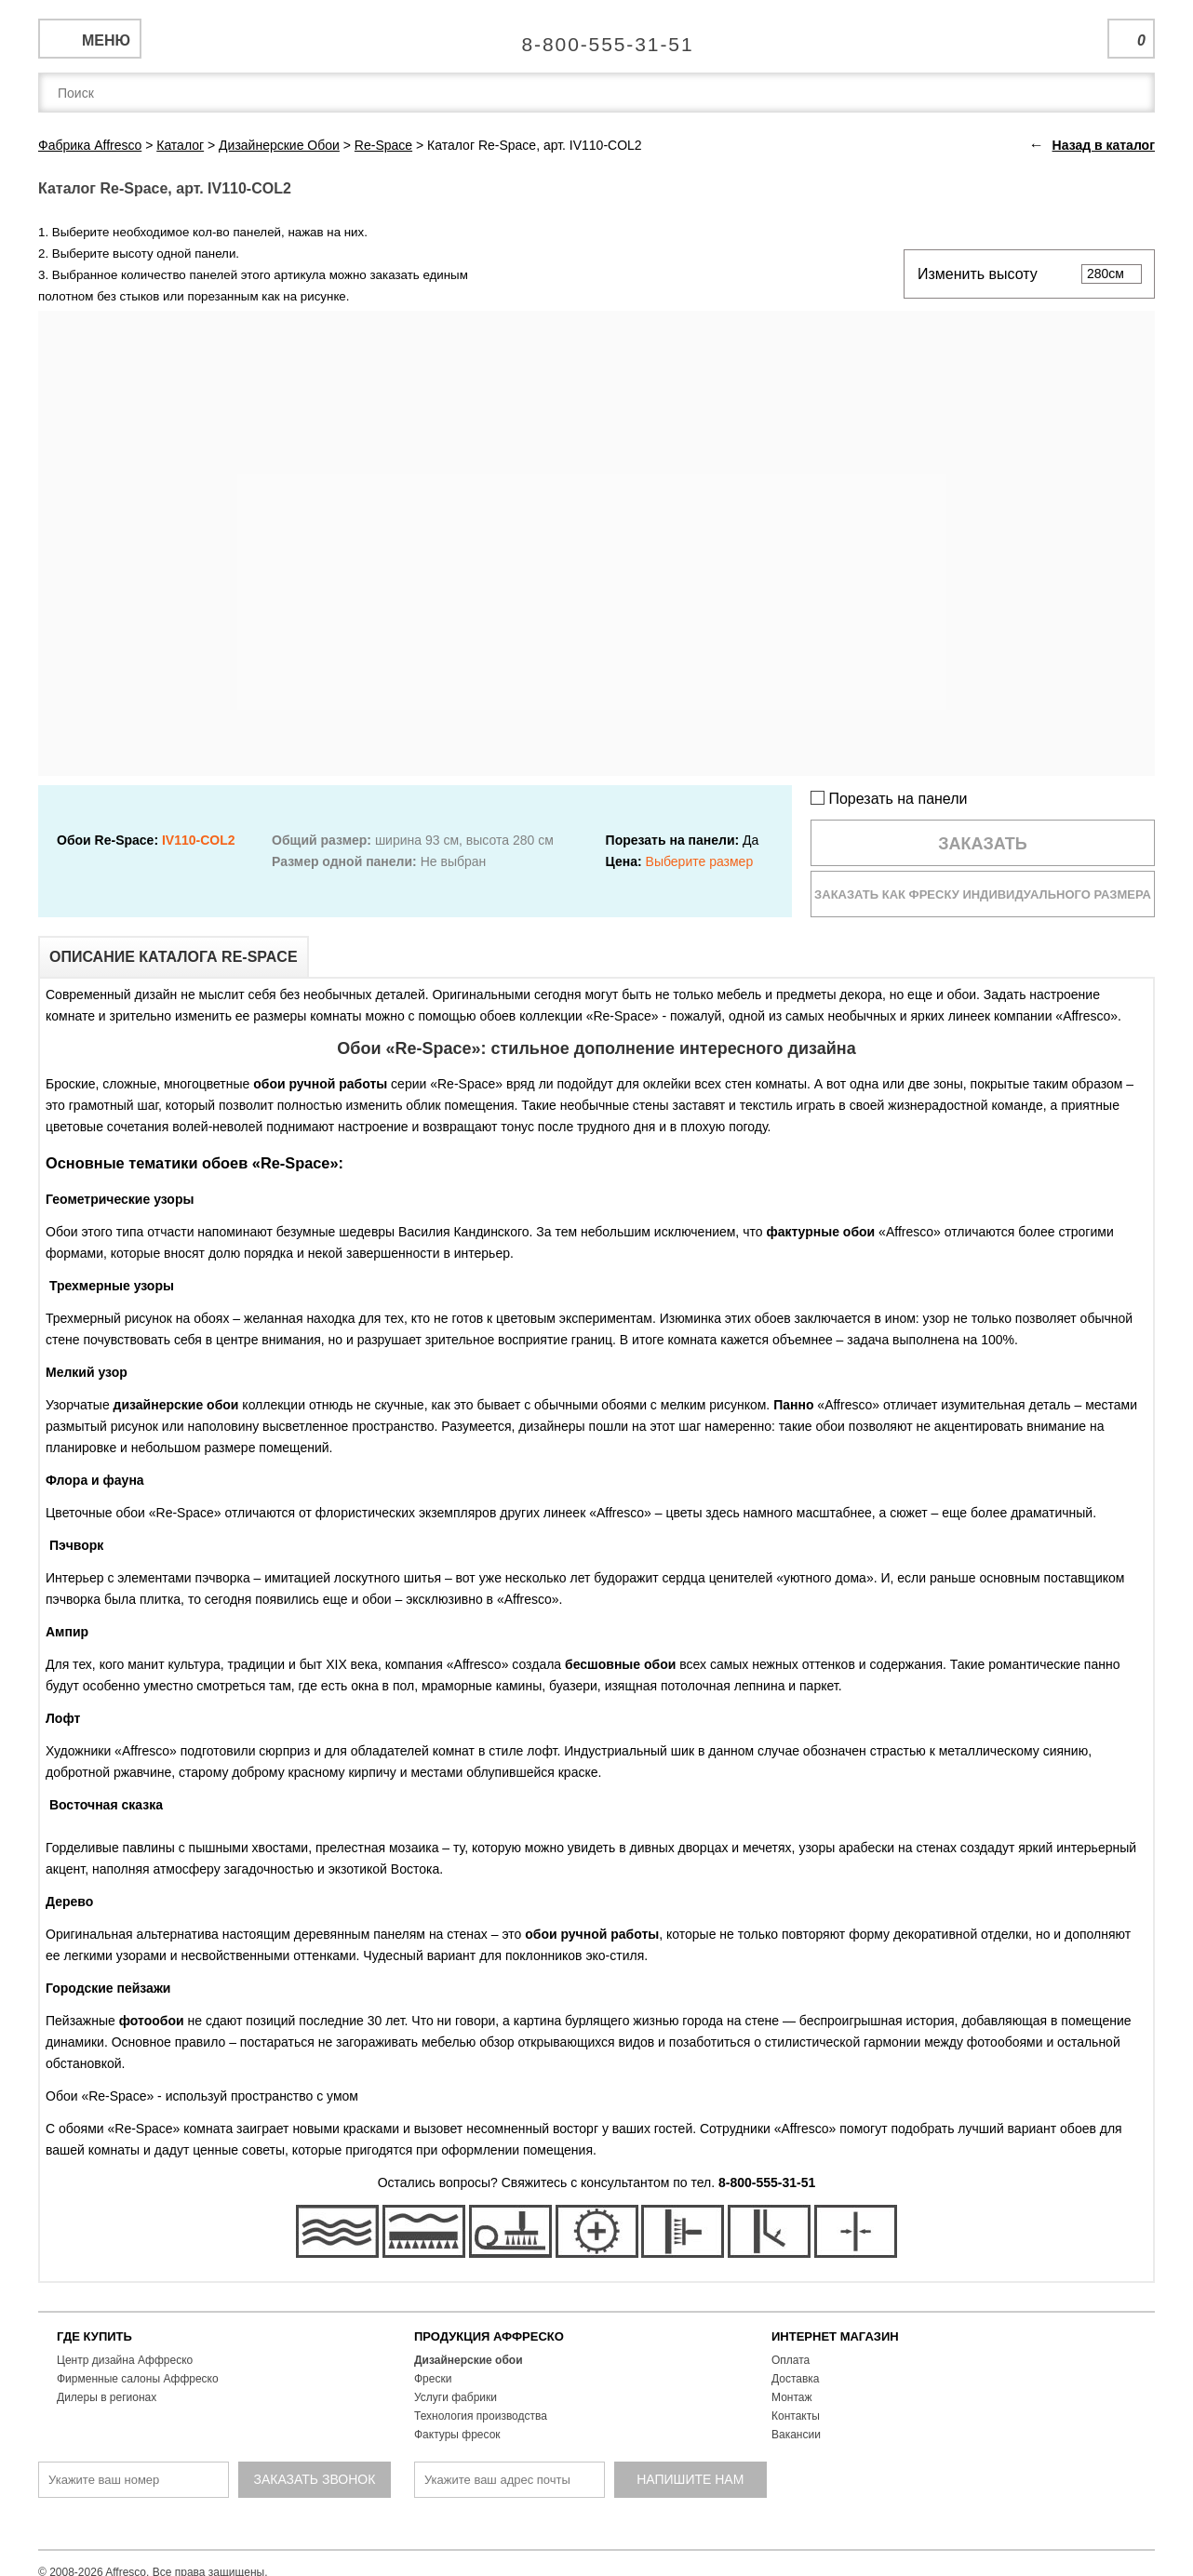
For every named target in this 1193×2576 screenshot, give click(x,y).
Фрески (432, 2378)
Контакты (795, 2416)
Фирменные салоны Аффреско (138, 2378)
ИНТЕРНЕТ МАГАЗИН (835, 2336)
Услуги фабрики (455, 2397)
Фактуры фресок (457, 2434)
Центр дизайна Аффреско (125, 2360)
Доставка (795, 2378)
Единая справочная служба (597, 37)
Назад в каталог (1103, 145)
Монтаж (791, 2397)
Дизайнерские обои (468, 2360)
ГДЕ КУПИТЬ (94, 2336)
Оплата (790, 2360)
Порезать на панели (889, 799)
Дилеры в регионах (106, 2397)
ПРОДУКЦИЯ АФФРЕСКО (489, 2336)
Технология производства (480, 2416)
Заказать (982, 843)
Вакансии (796, 2434)
